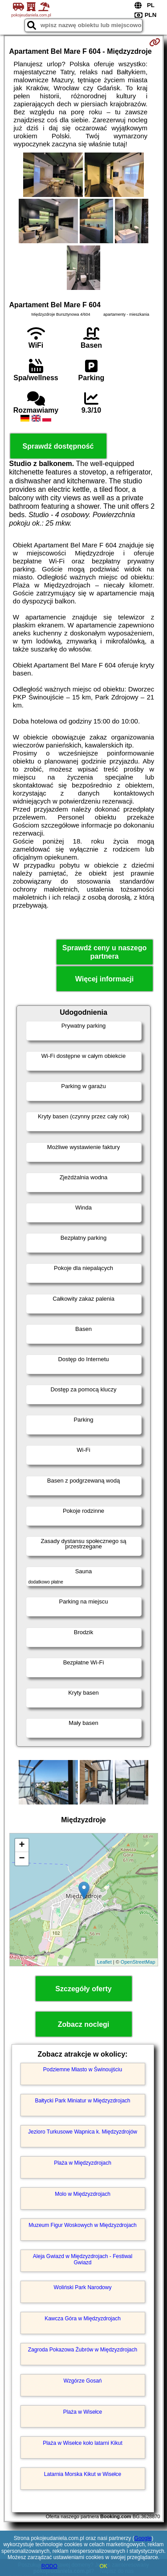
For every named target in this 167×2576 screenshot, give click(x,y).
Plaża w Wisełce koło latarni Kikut (82, 2443)
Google (143, 2538)
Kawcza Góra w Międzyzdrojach (83, 2318)
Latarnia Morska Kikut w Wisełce (82, 2474)
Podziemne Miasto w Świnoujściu (82, 2069)
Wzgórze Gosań (82, 2381)
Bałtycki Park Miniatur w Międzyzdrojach (82, 2101)
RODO (49, 2566)
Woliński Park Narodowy (83, 2287)
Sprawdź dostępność (58, 446)
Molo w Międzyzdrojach (82, 2194)
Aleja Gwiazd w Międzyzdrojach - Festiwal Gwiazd (82, 2259)
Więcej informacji (104, 979)
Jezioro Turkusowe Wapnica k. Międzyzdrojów (82, 2132)
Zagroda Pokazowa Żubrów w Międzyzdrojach (82, 2350)
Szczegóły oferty (83, 1989)
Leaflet (104, 1962)
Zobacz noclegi (84, 2024)
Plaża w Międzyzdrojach (82, 2163)
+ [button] (21, 1845)
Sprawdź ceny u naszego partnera (104, 952)
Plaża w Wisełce (82, 2412)
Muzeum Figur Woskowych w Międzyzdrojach (83, 2225)
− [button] (21, 1858)
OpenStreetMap (138, 1962)
